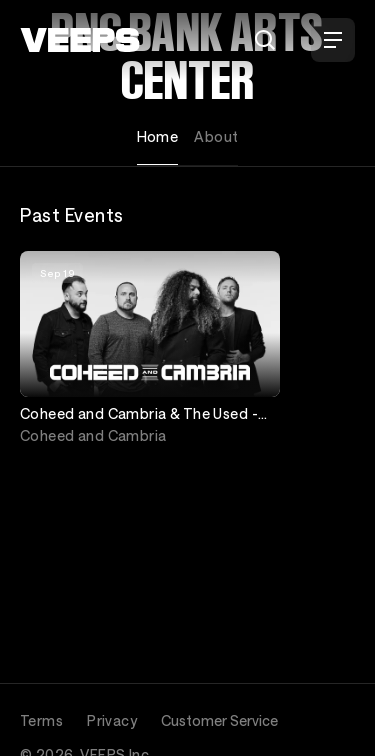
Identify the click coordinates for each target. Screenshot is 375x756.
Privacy (112, 720)
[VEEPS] (80, 40)
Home (158, 136)
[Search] (265, 40)
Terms (41, 720)
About (216, 136)
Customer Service (219, 720)
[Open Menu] (333, 40)
